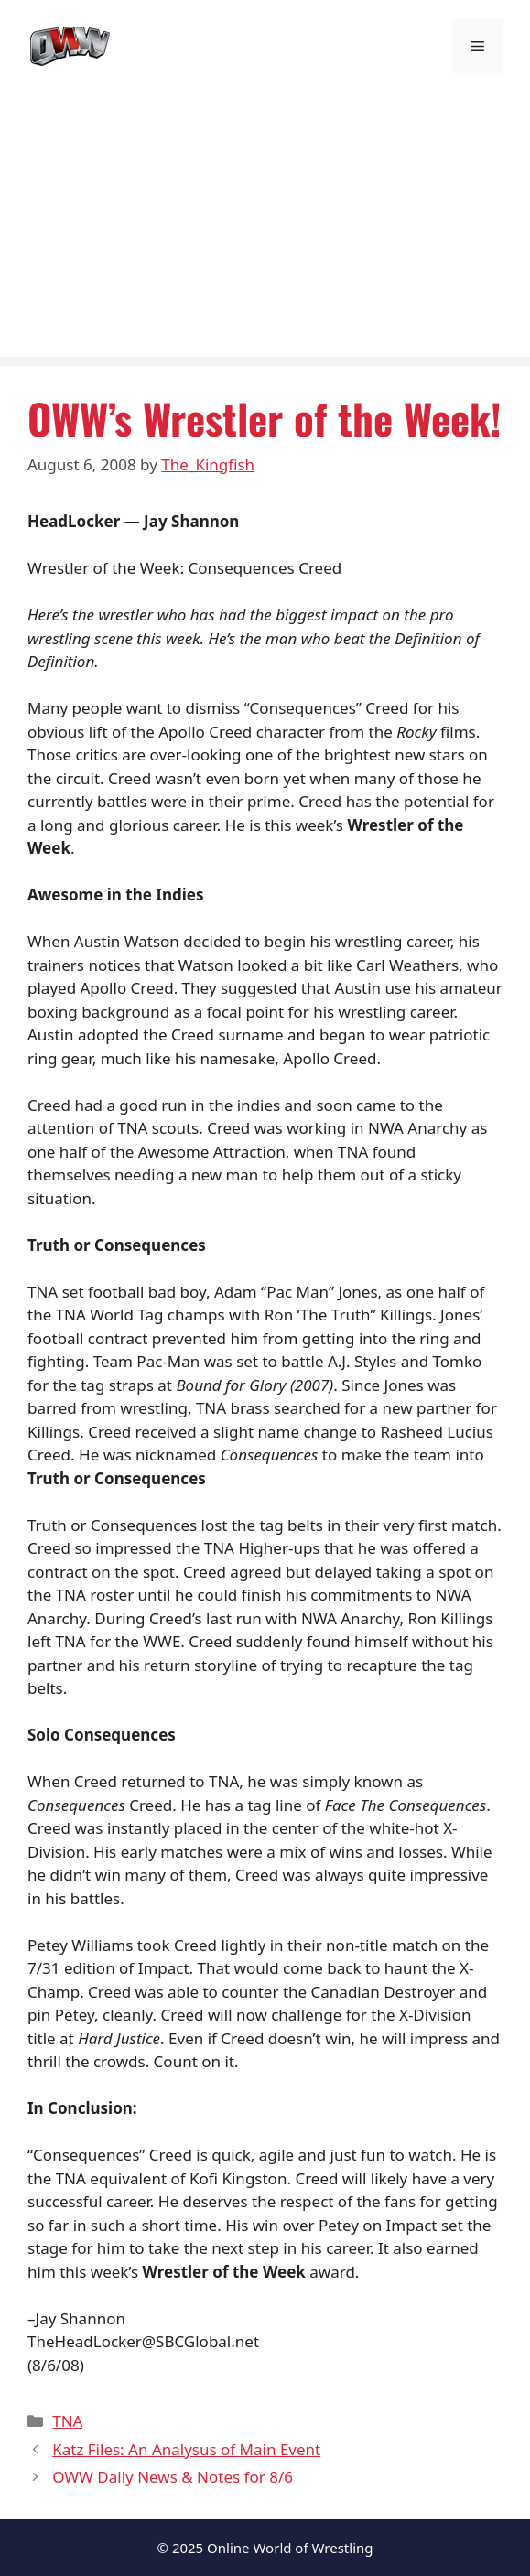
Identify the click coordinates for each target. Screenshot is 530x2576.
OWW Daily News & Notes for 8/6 (172, 2476)
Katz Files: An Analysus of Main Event (186, 2449)
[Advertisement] (265, 229)
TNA (67, 2420)
